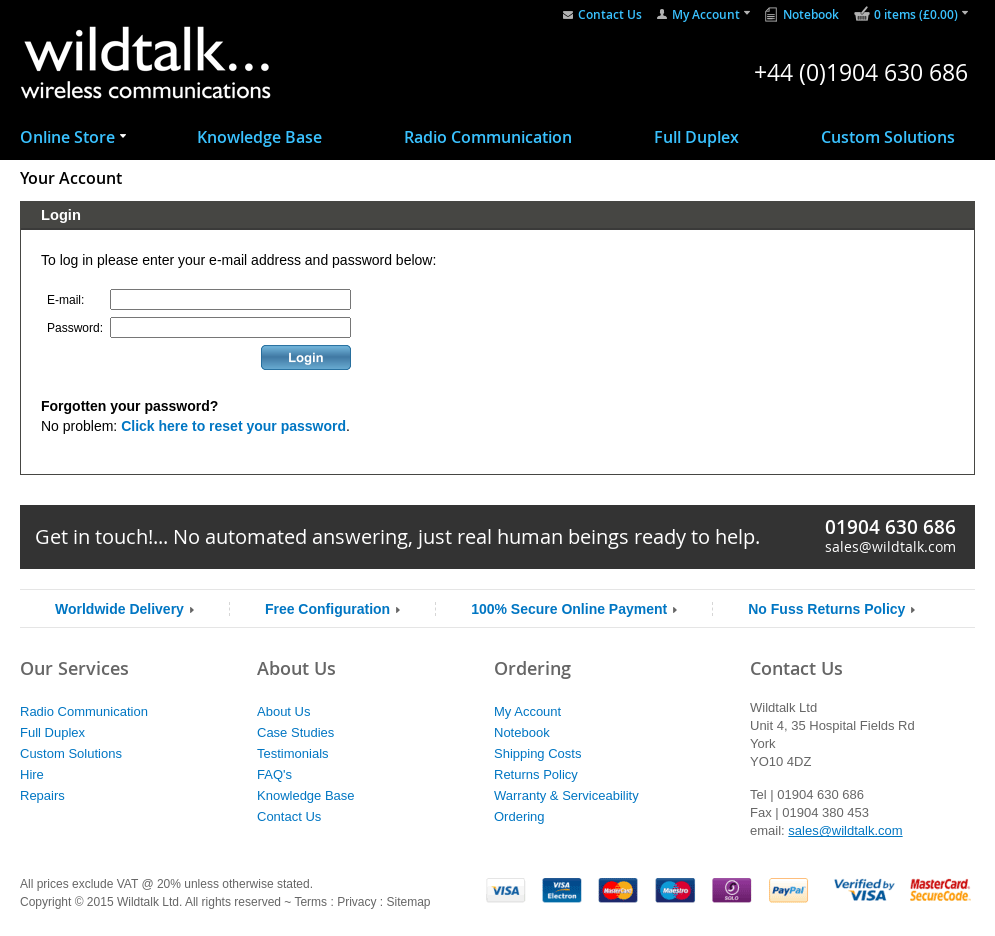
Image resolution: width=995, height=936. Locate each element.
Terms (310, 902)
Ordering (519, 816)
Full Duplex (696, 137)
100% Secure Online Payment (569, 609)
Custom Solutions (888, 137)
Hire (32, 774)
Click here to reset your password (233, 426)
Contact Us (610, 14)
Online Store (67, 137)
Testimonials (293, 753)
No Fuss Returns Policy (826, 609)
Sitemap (408, 902)
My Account (706, 14)
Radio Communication (488, 137)
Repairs (42, 795)
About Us (283, 711)
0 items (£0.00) (916, 14)
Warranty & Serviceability (566, 795)
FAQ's (274, 774)
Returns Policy (536, 774)
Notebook (811, 14)
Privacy (356, 902)
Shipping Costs (537, 753)
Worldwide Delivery (119, 609)
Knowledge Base (259, 137)
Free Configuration (327, 609)
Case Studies (295, 732)
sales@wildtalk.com (890, 546)
